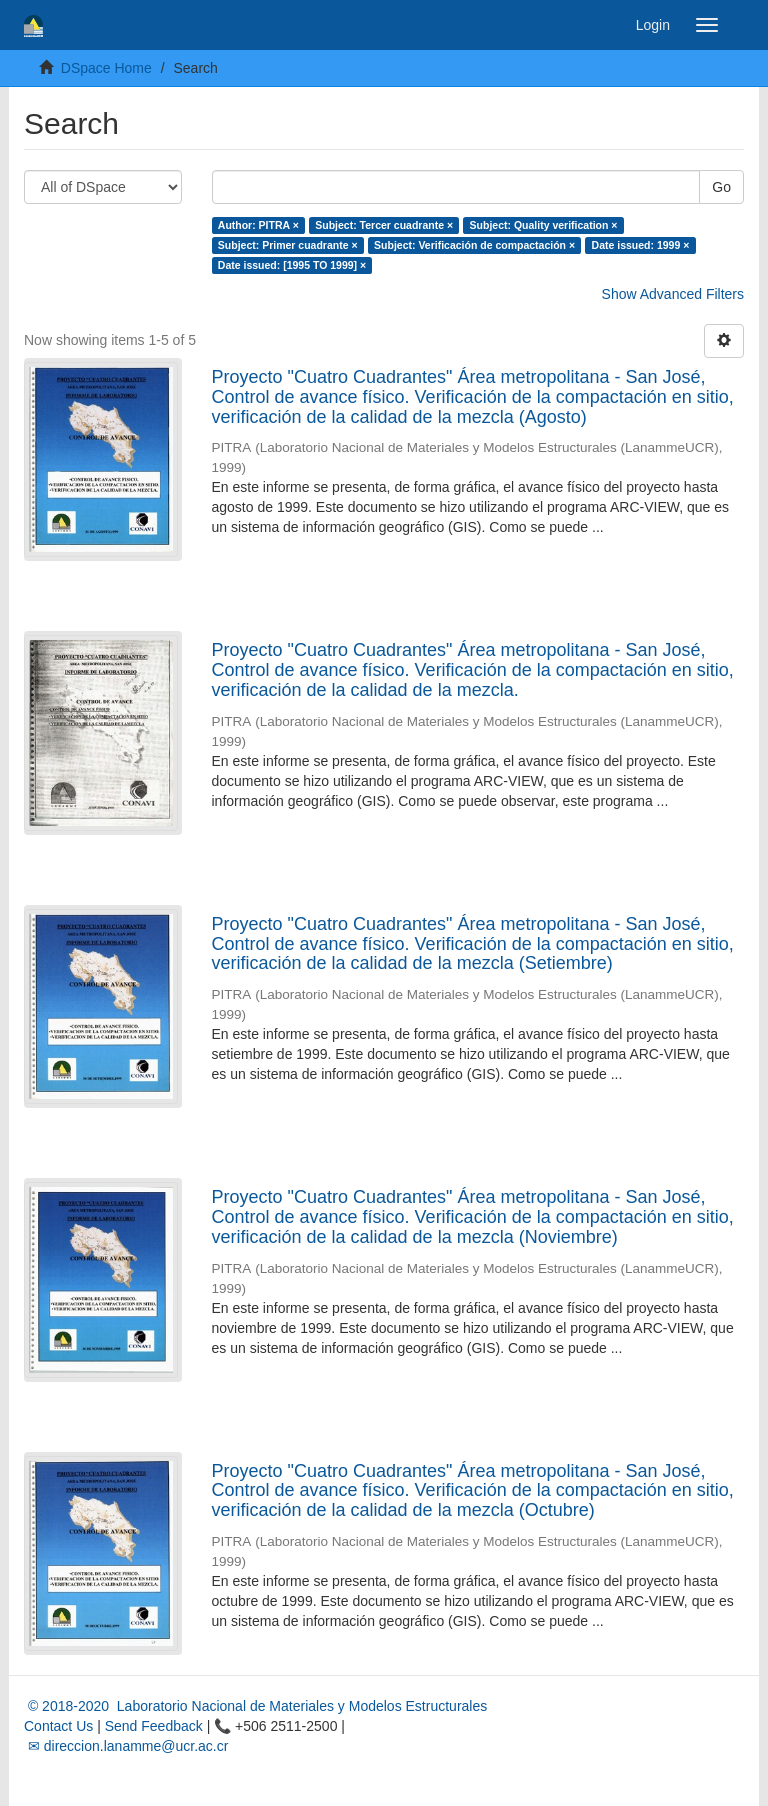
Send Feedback (154, 1726)
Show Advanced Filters (673, 294)
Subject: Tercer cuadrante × (384, 225)
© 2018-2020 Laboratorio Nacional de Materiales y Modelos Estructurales (255, 1706)
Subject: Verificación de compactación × (474, 245)
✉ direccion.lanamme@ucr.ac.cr (126, 1746)
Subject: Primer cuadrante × (288, 245)
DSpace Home (106, 68)
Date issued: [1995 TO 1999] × (292, 265)
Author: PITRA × (258, 225)
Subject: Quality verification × (544, 225)
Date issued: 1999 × (641, 245)
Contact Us (58, 1726)
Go (721, 187)
